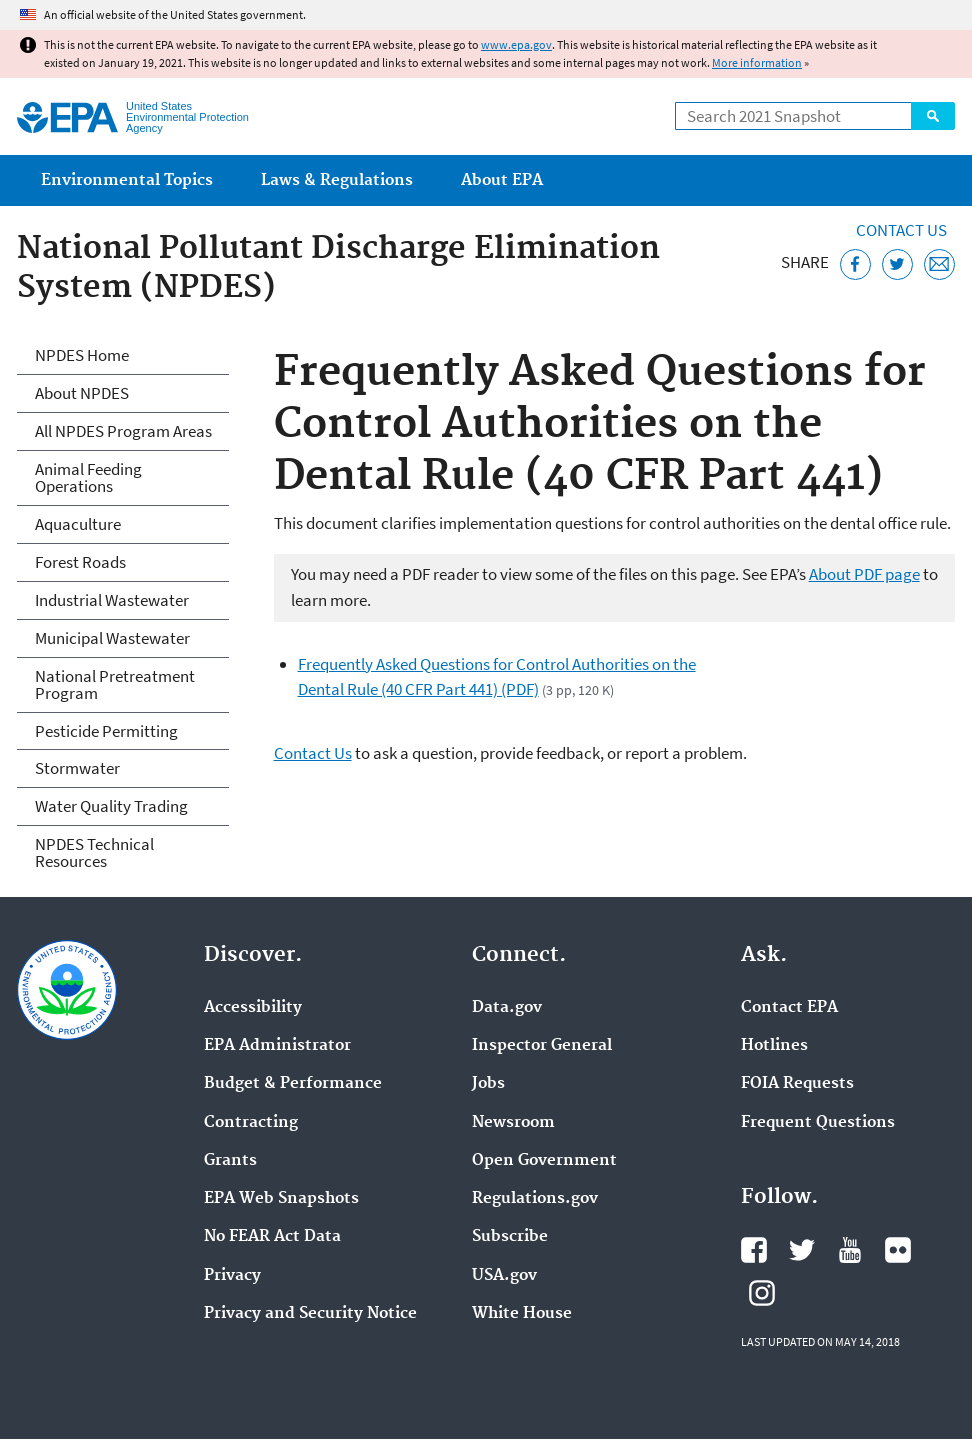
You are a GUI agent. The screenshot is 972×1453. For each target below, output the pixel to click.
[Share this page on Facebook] (855, 264)
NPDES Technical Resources (94, 852)
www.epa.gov (516, 44)
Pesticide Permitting (106, 731)
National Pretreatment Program (115, 684)
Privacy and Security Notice (310, 1314)
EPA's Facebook (754, 1250)
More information (757, 62)
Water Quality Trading (111, 806)
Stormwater (77, 768)
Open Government (544, 1161)
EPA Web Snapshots (281, 1199)
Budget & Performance (293, 1084)
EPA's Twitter (802, 1250)
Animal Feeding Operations (88, 477)
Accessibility (253, 1008)
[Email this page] (939, 264)
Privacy (232, 1276)
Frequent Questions (818, 1123)
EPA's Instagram (762, 1293)
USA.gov (504, 1276)
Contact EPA (789, 1008)
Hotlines (774, 1046)
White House (522, 1314)
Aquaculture (78, 524)
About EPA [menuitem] (502, 180)
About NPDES (82, 393)
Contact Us (901, 230)
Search (933, 116)
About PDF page (864, 574)
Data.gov (507, 1008)
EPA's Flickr (898, 1250)
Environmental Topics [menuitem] (127, 180)
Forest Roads (80, 562)
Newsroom (513, 1123)
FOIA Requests (797, 1084)
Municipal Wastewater (112, 638)
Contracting (251, 1123)
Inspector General (542, 1046)
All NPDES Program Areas (123, 431)
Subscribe (510, 1237)
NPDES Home (82, 355)
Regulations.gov (535, 1199)
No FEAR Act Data (272, 1237)
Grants (230, 1161)
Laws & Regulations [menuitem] (337, 180)
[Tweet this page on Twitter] (897, 264)
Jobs (488, 1084)
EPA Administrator (277, 1046)
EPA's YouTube (850, 1250)
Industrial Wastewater (112, 600)
